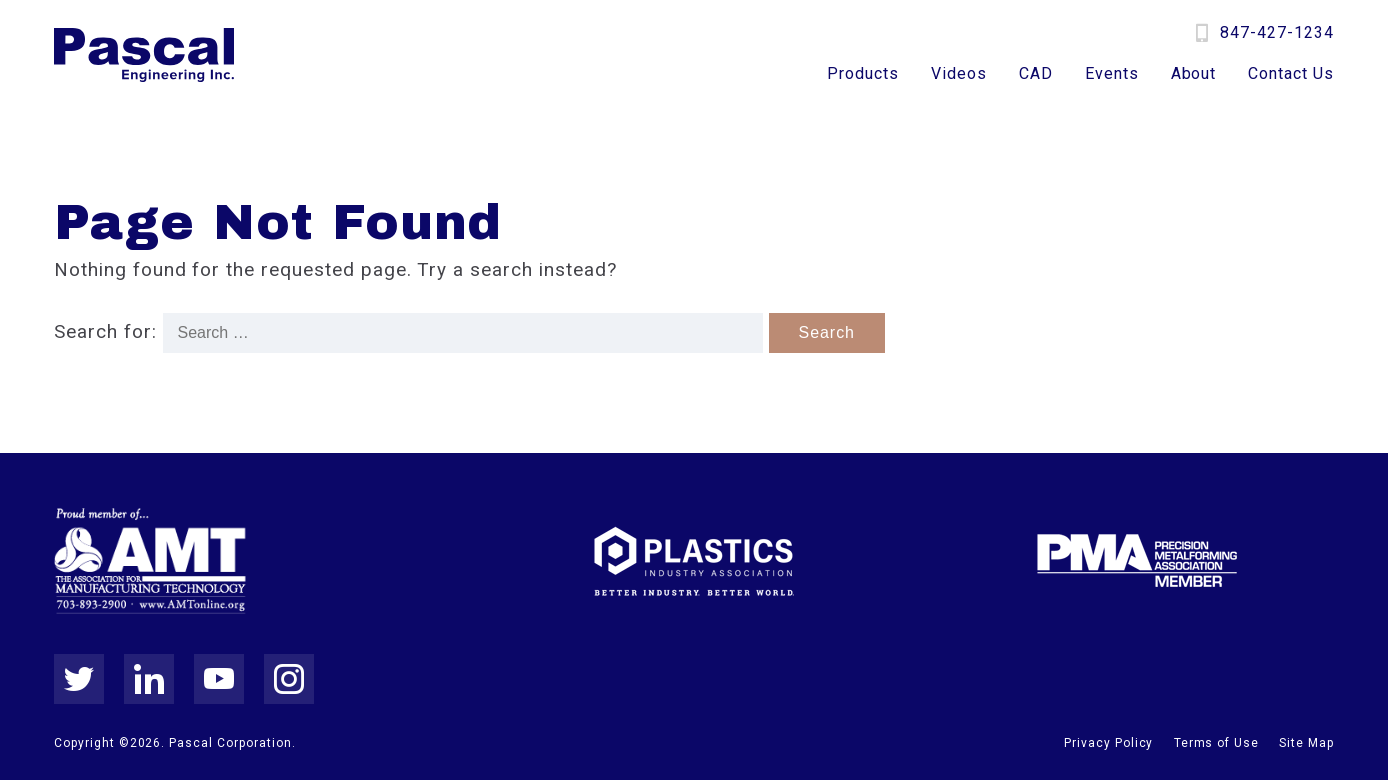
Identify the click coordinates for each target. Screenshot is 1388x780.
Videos (959, 74)
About (1194, 74)
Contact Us (1291, 74)
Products (863, 74)
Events (1112, 74)
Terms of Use (1217, 743)
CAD (1036, 74)
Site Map (1306, 743)
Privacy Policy (1108, 743)
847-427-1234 (1277, 33)
